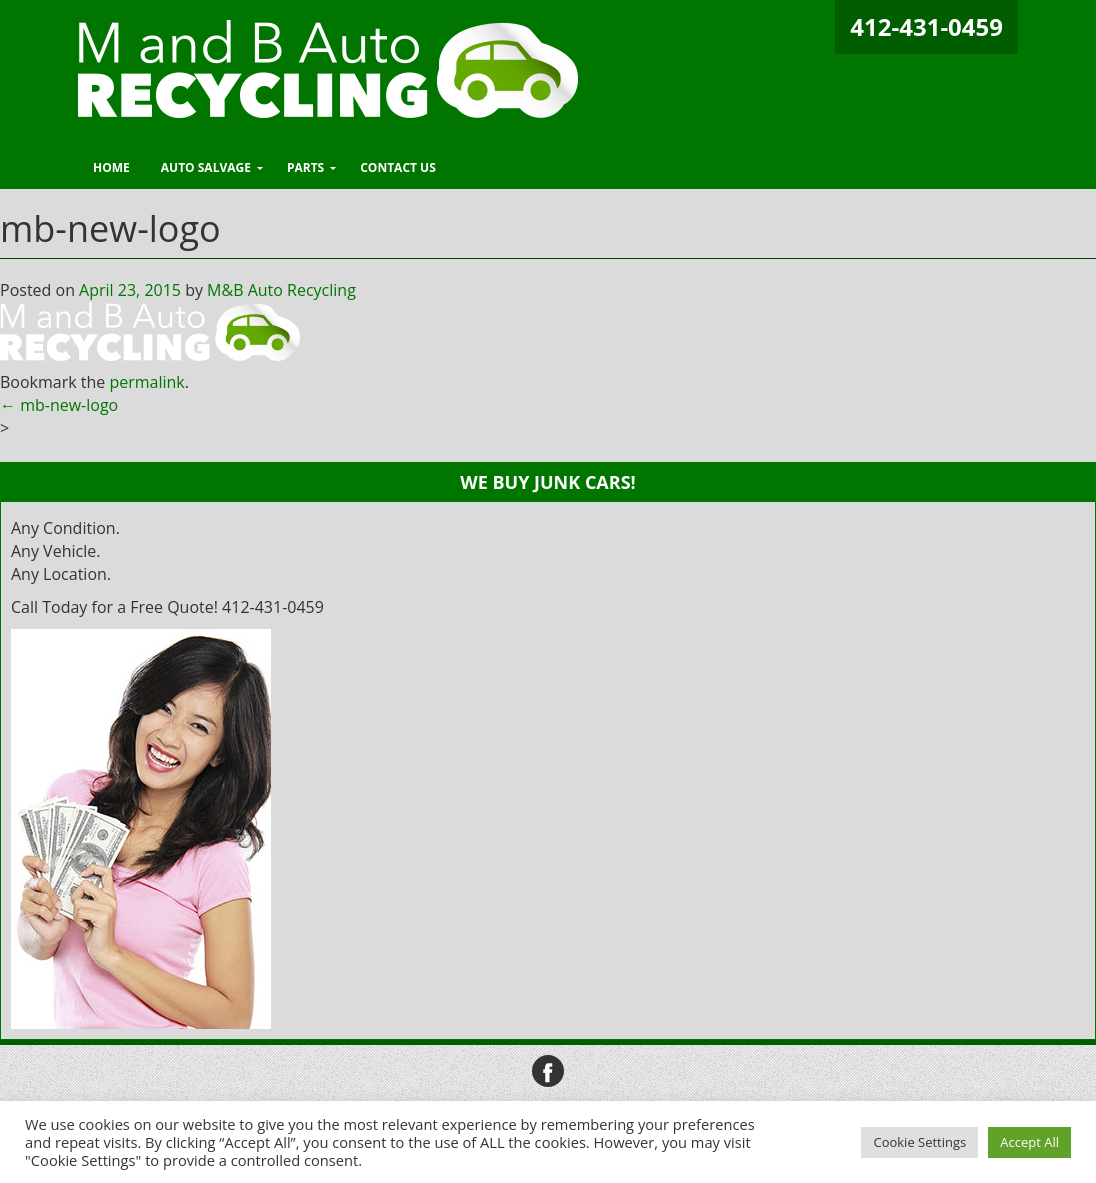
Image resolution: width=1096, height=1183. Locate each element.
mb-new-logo (59, 405)
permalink (146, 382)
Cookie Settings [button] (919, 1142)
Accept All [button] (1029, 1142)
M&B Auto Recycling (281, 290)
